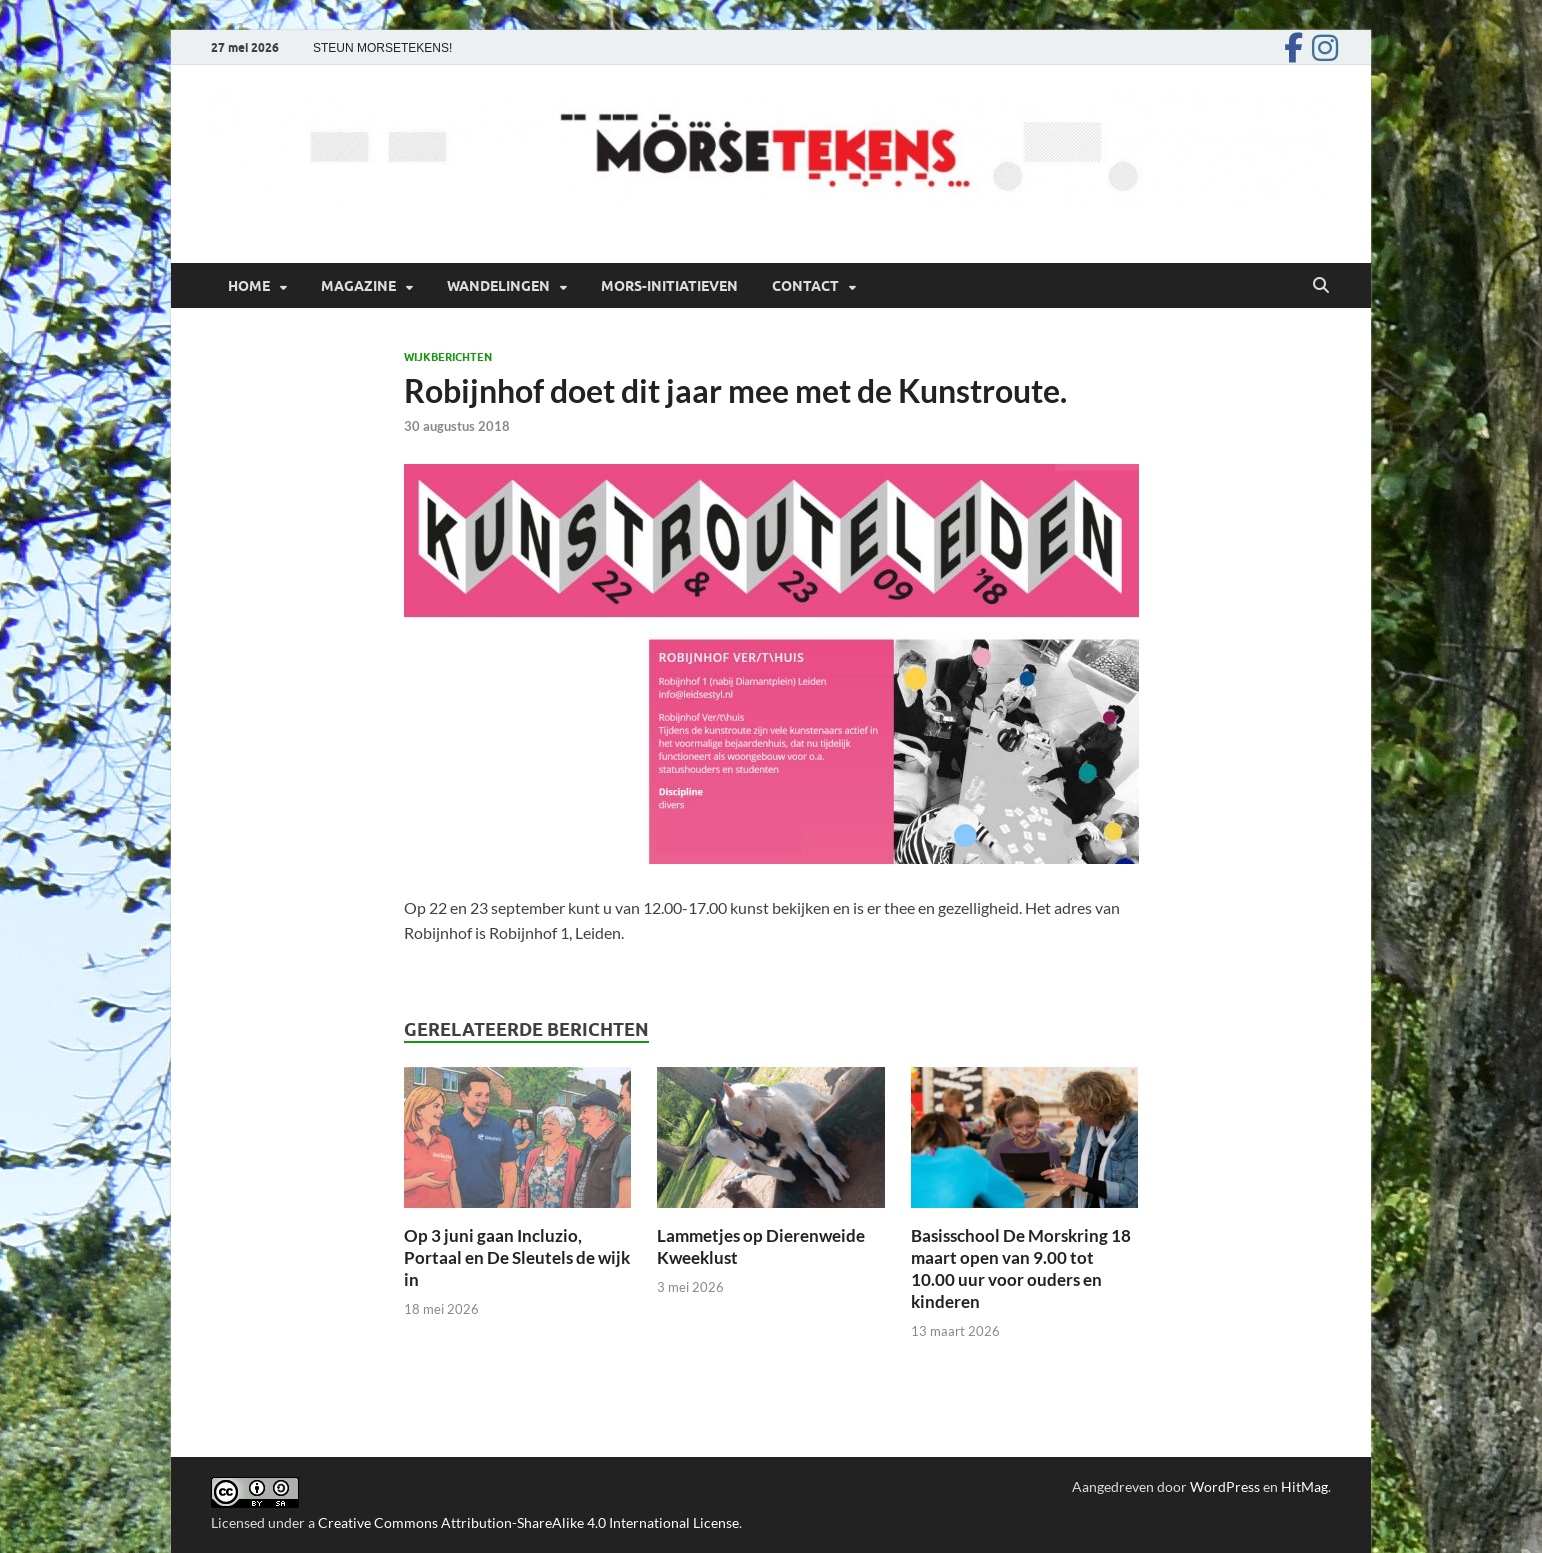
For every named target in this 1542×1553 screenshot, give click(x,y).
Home (249, 286)
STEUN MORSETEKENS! (382, 48)
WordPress (1225, 1486)
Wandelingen (498, 286)
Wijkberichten (448, 357)
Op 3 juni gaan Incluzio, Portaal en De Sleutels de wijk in (517, 1257)
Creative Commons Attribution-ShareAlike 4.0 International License (528, 1522)
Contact (805, 286)
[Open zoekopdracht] (1321, 286)
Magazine (358, 286)
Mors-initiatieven (669, 286)
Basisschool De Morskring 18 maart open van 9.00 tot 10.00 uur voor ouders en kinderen (1021, 1268)
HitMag (1304, 1486)
